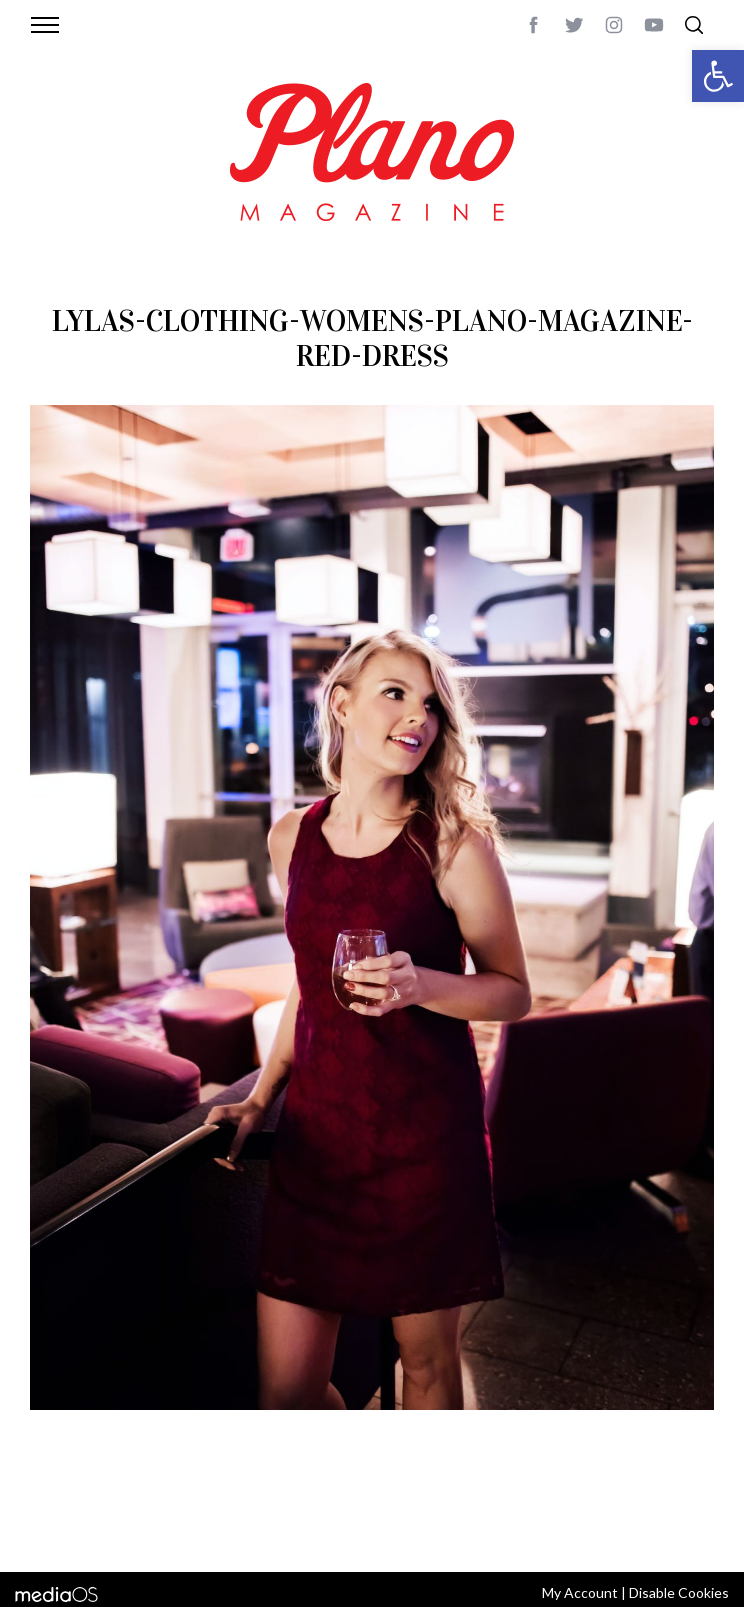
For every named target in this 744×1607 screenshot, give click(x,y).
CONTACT (141, 1506)
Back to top (679, 1506)
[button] (718, 76)
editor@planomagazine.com (312, 1530)
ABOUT (82, 1506)
